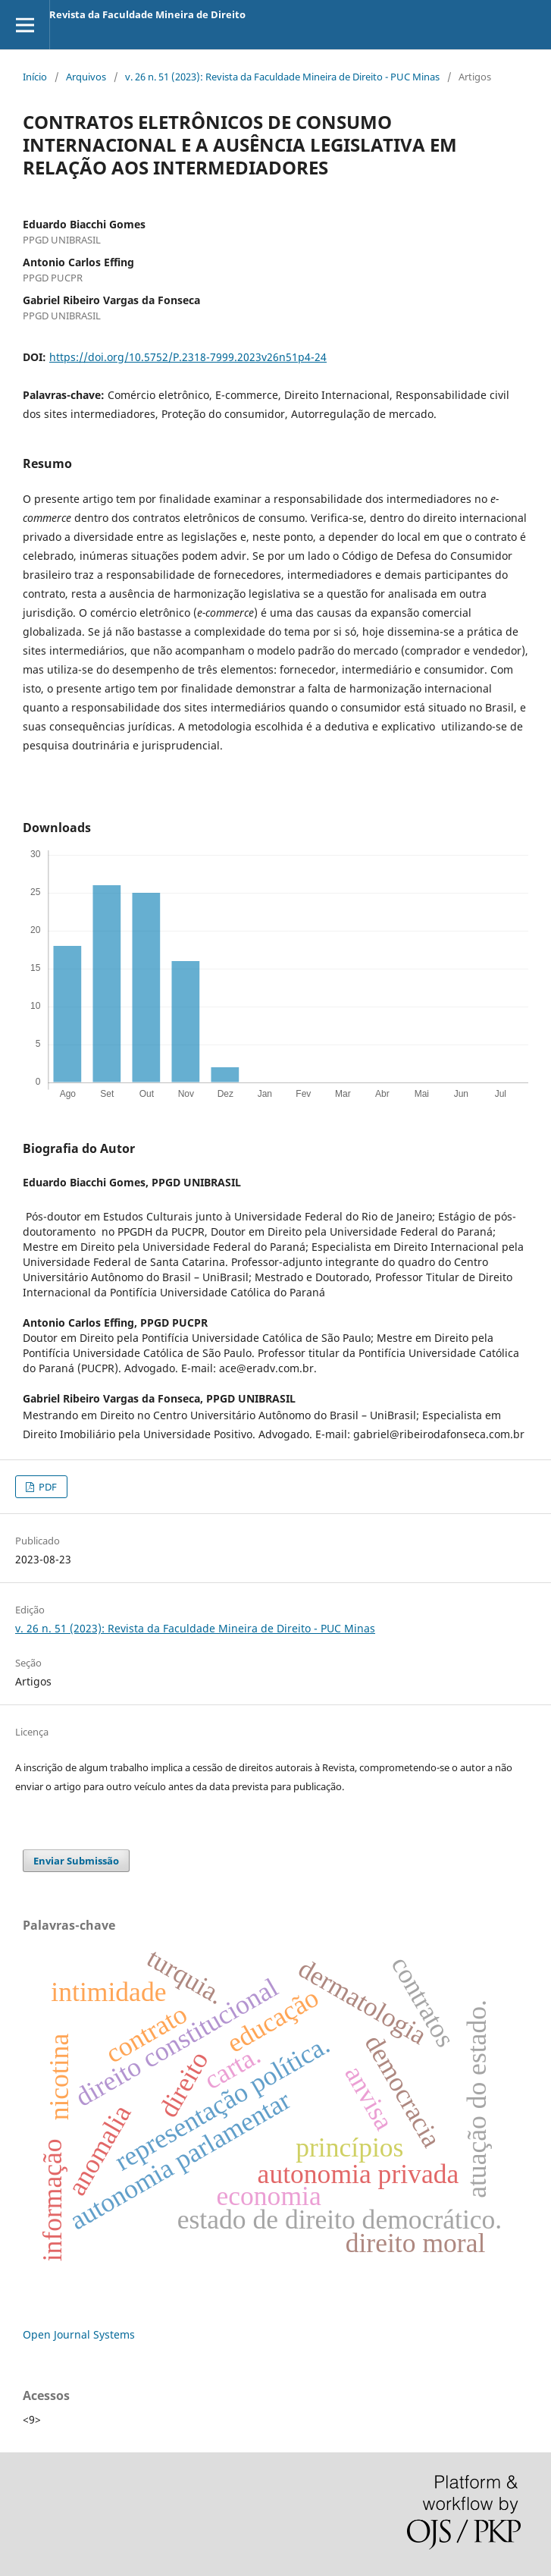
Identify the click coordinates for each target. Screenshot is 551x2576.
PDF (46, 1487)
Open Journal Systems (79, 2334)
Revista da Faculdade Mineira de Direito (147, 14)
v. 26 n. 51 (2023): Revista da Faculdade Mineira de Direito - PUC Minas (282, 76)
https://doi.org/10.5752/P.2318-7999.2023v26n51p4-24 (188, 357)
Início (35, 76)
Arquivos (86, 76)
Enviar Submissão (76, 1861)
